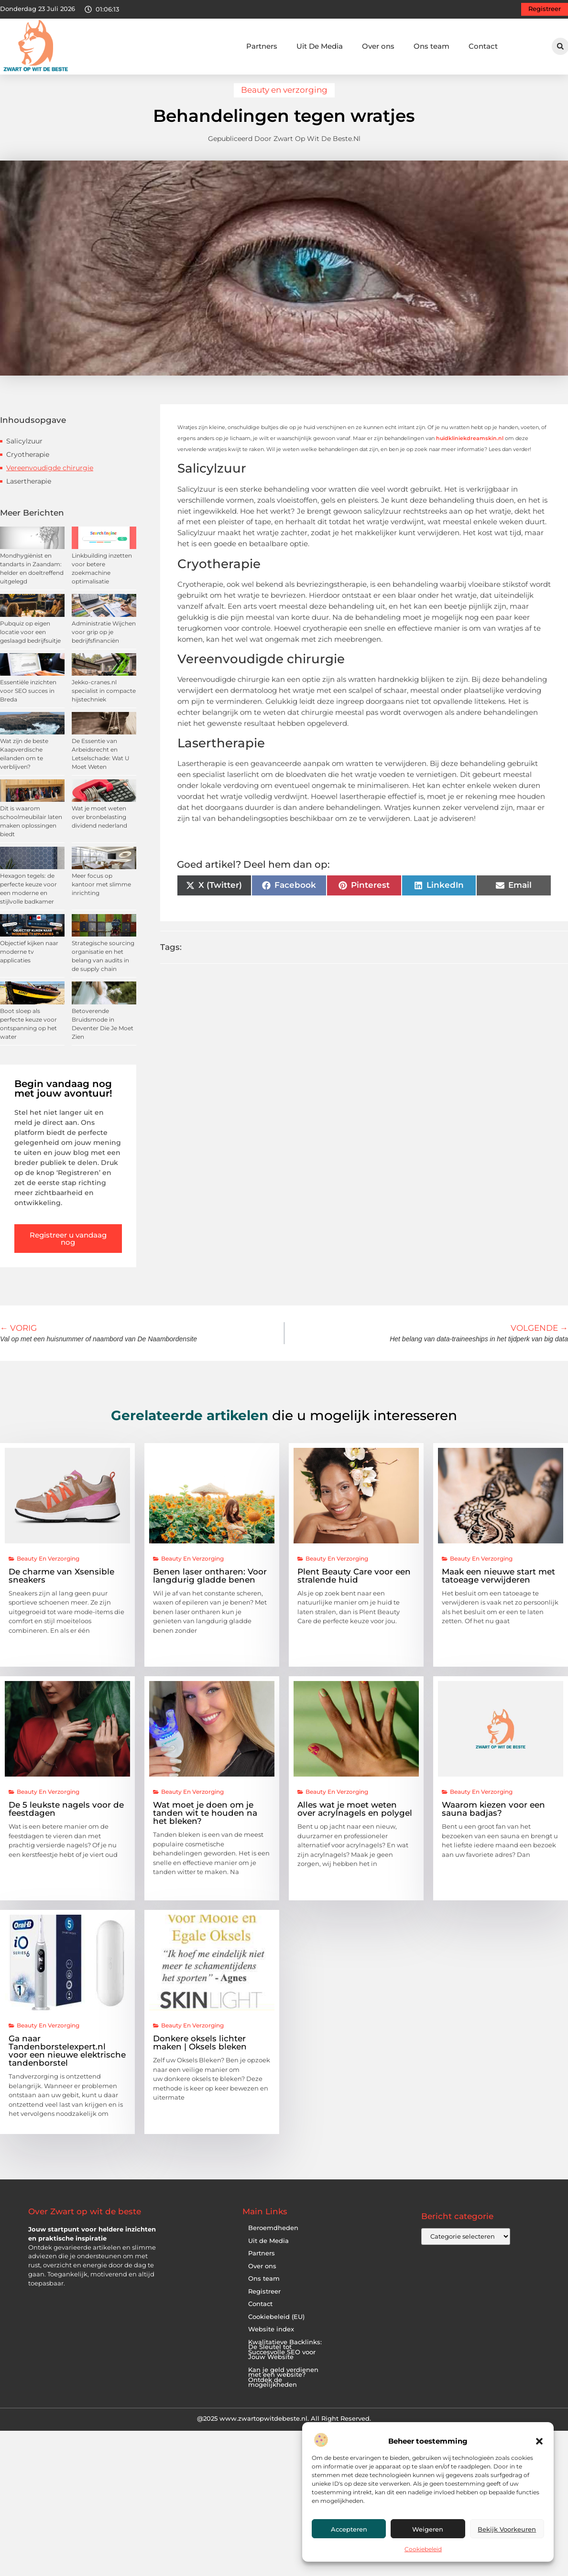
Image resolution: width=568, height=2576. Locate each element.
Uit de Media (268, 2249)
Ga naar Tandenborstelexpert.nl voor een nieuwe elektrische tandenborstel (67, 2059)
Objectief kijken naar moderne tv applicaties (29, 960)
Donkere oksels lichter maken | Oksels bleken (200, 2050)
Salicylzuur (24, 449)
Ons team (431, 46)
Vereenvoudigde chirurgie (49, 476)
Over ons (378, 46)
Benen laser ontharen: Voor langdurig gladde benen (210, 1584)
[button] (539, 2441)
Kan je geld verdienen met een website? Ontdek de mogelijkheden (283, 2385)
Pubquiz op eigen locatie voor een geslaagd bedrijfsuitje (30, 640)
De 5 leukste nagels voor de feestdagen (66, 1817)
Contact (483, 46)
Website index (271, 2337)
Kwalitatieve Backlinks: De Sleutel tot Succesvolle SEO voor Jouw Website (285, 2358)
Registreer (264, 2299)
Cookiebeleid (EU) (276, 2324)
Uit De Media (319, 46)
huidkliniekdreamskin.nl (469, 446)
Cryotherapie (27, 462)
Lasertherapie (28, 489)
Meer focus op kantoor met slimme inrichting (101, 892)
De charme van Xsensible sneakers (61, 1584)
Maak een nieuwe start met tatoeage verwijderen (498, 1584)
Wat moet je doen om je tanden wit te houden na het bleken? (205, 1821)
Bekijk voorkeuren (507, 2529)
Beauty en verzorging (284, 98)
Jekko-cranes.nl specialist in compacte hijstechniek (104, 699)
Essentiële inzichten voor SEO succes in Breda (28, 699)
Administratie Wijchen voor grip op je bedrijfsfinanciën (104, 640)
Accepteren (349, 2529)
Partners (261, 46)
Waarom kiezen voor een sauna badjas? (493, 1817)
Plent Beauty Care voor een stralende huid (354, 1584)
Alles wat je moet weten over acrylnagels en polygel (354, 1817)
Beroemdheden (273, 2236)
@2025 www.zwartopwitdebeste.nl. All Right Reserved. (284, 2426)
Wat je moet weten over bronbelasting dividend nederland (99, 825)
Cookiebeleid (423, 2549)
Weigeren (427, 2529)
